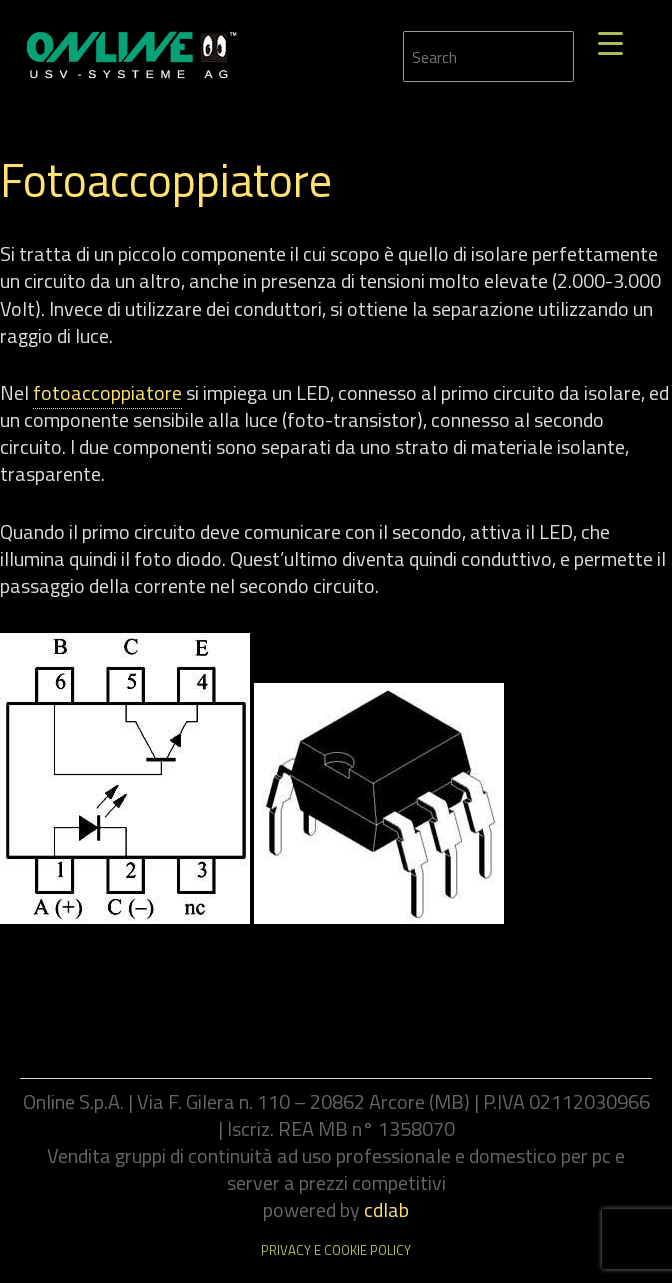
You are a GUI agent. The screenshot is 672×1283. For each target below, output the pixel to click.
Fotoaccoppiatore (166, 180)
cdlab (386, 1209)
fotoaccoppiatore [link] (107, 392)
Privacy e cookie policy (336, 1250)
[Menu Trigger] (610, 42)
